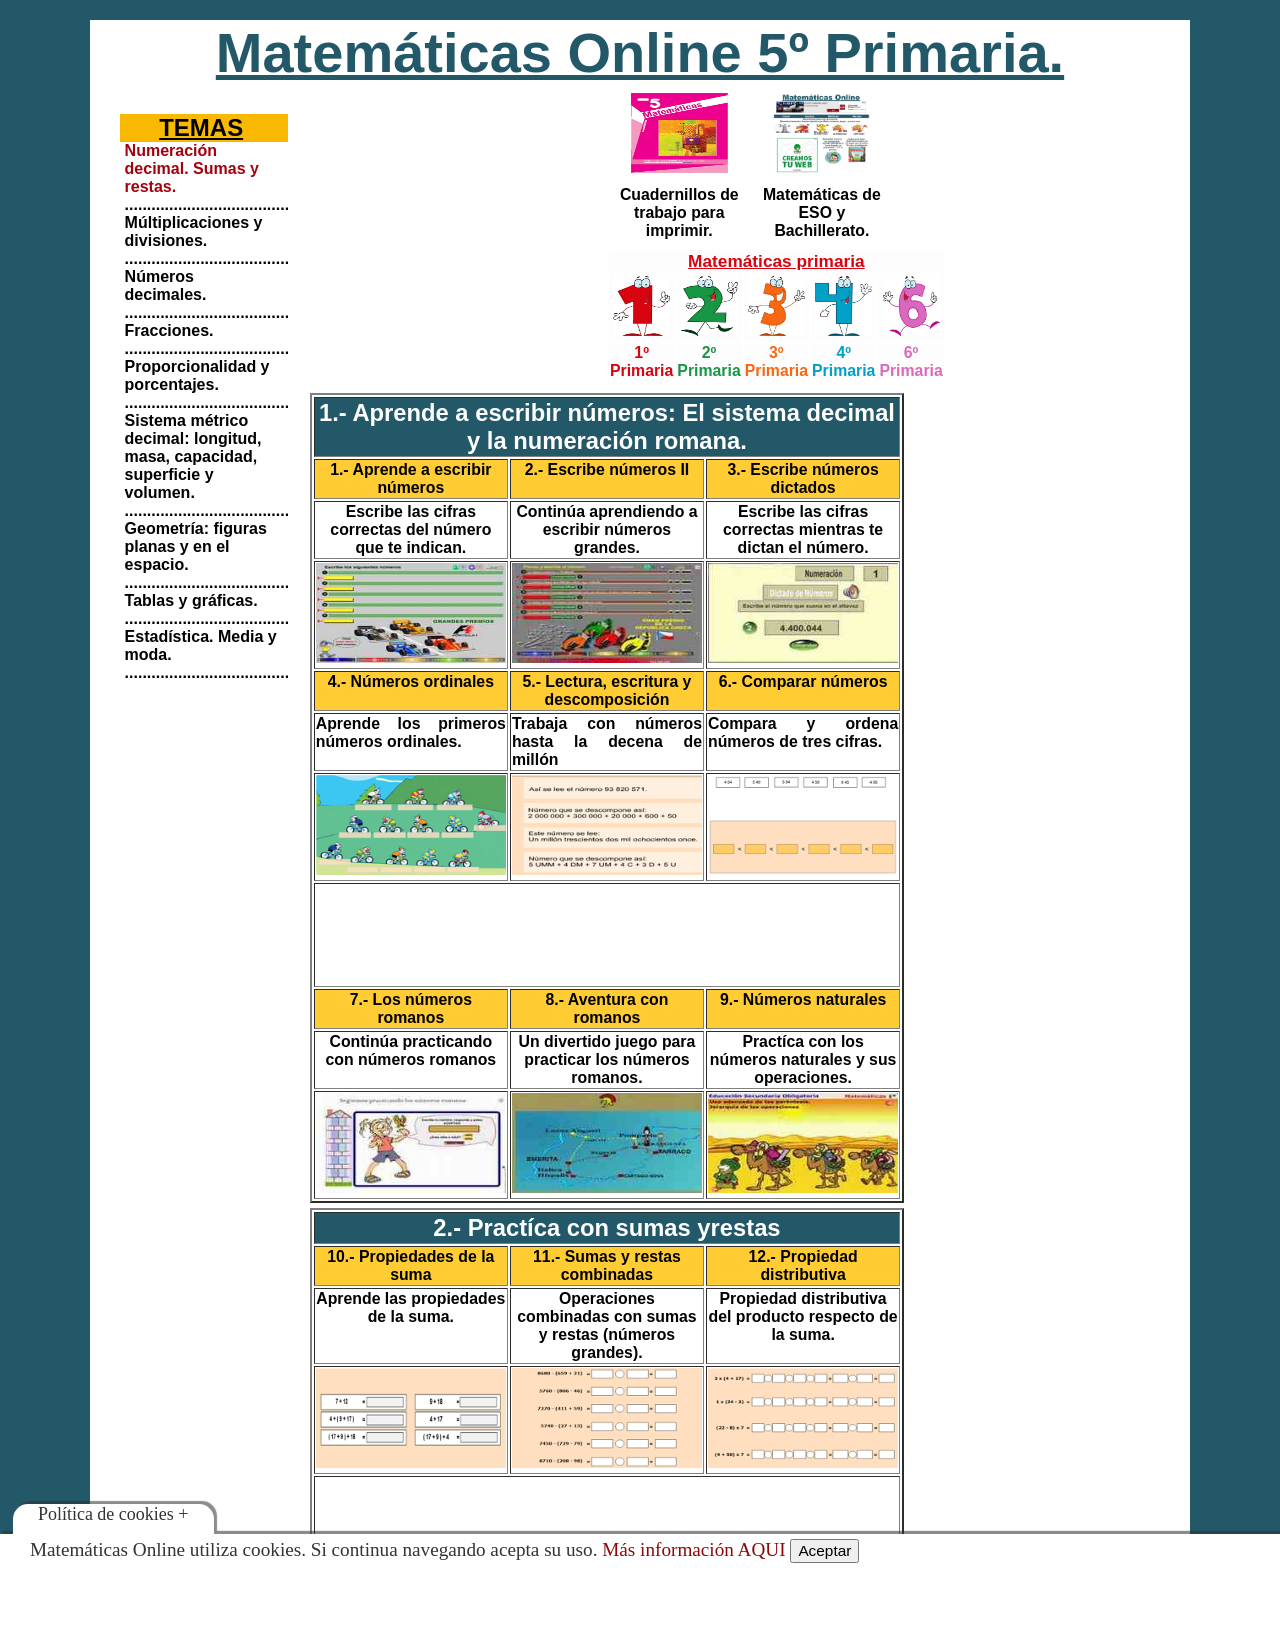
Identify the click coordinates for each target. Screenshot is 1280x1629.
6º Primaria (910, 361)
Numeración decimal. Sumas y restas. (192, 168)
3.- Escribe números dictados (802, 478)
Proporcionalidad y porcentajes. (197, 375)
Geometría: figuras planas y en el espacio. (196, 546)
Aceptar (824, 1550)
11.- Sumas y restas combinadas (607, 1265)
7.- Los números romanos (411, 1008)
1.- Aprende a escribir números (410, 478)
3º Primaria (776, 361)
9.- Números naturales (803, 999)
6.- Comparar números (803, 681)
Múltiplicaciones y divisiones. (194, 231)
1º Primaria (641, 361)
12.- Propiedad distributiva (803, 1265)
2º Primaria (708, 361)
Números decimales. (166, 285)
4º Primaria (843, 361)
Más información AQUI (693, 1549)
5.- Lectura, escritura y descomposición (607, 690)
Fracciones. (169, 330)
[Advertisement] (453, 215)
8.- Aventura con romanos (607, 1008)
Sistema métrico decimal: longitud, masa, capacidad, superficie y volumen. (193, 456)
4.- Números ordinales (411, 681)
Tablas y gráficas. (191, 600)
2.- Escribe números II (607, 469)
